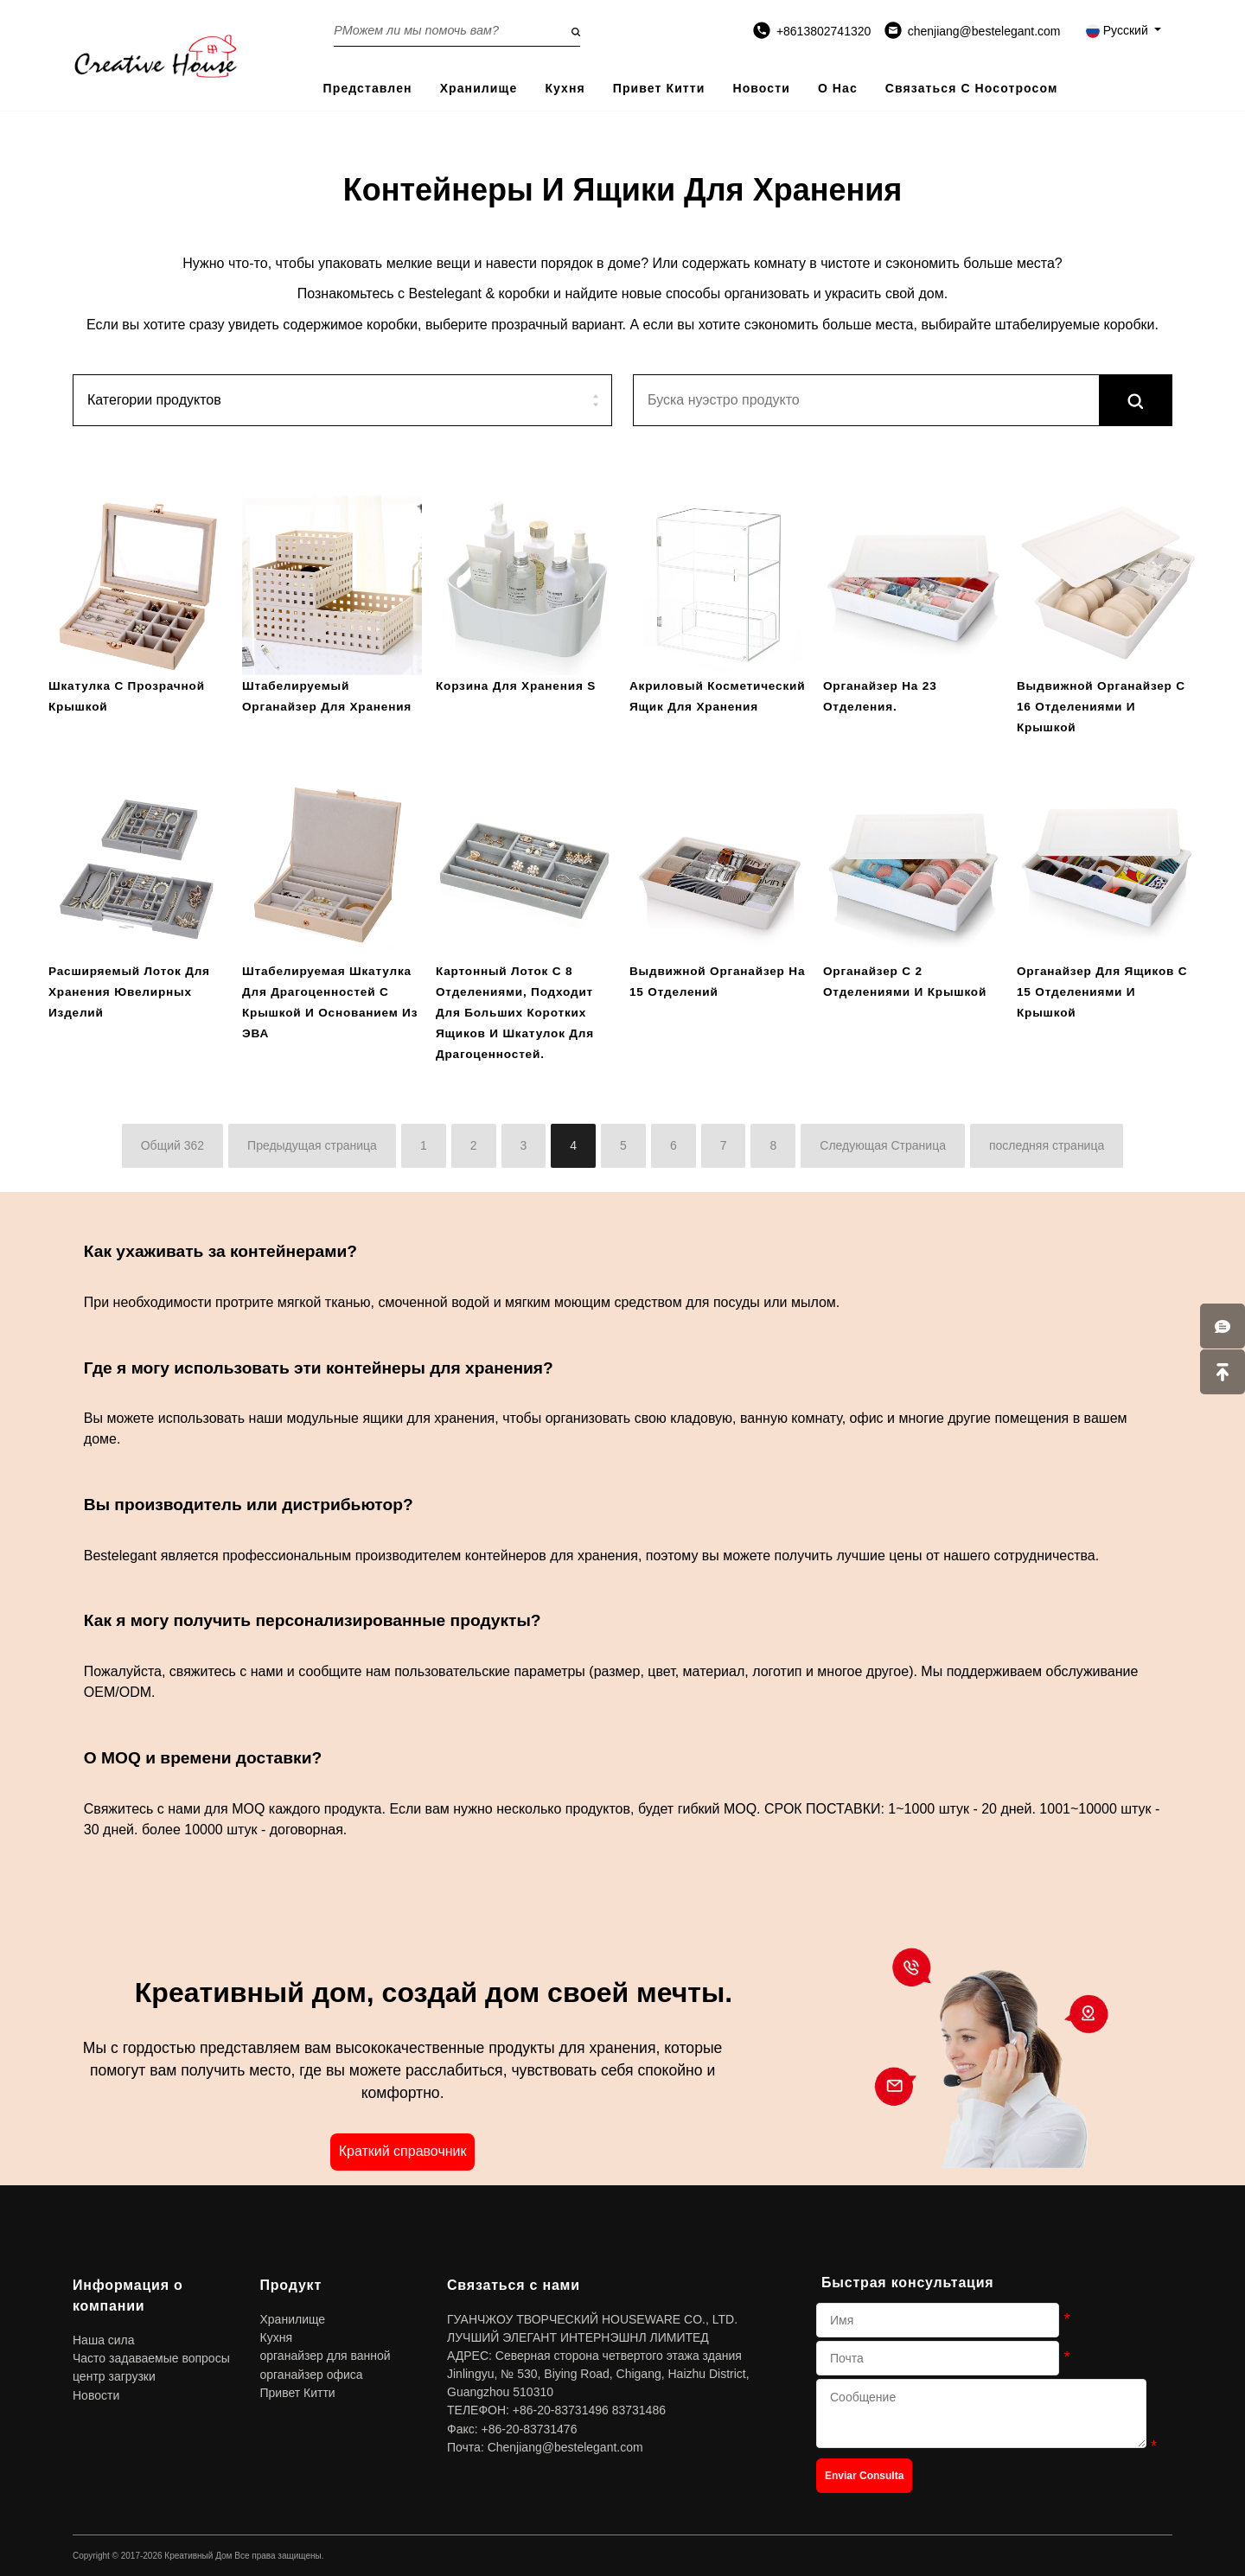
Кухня (564, 88)
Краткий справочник (403, 2151)
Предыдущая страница (312, 1145)
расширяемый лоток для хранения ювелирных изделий (129, 992)
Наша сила (104, 2340)
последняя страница (1046, 1145)
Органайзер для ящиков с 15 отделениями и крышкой (1102, 992)
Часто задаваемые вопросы (151, 2358)
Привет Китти (659, 88)
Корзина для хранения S (516, 685)
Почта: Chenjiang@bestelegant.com (545, 2447)
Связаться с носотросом (971, 88)
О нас (838, 88)
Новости (760, 88)
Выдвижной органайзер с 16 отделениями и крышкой (1101, 706)
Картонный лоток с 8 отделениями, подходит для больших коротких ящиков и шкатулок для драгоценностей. (515, 1013)
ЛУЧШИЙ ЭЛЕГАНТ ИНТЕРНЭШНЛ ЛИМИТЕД (578, 2337)
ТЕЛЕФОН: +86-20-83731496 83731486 (556, 2410)
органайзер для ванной (325, 2355)
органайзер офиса (311, 2375)
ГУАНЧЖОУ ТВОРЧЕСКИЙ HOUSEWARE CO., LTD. (592, 2319)
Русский (1119, 30)
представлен (367, 88)
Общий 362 (172, 1145)
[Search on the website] (457, 30)
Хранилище (479, 88)
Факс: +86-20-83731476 (512, 2429)
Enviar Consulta (864, 2476)
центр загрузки (114, 2376)
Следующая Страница (883, 1145)
